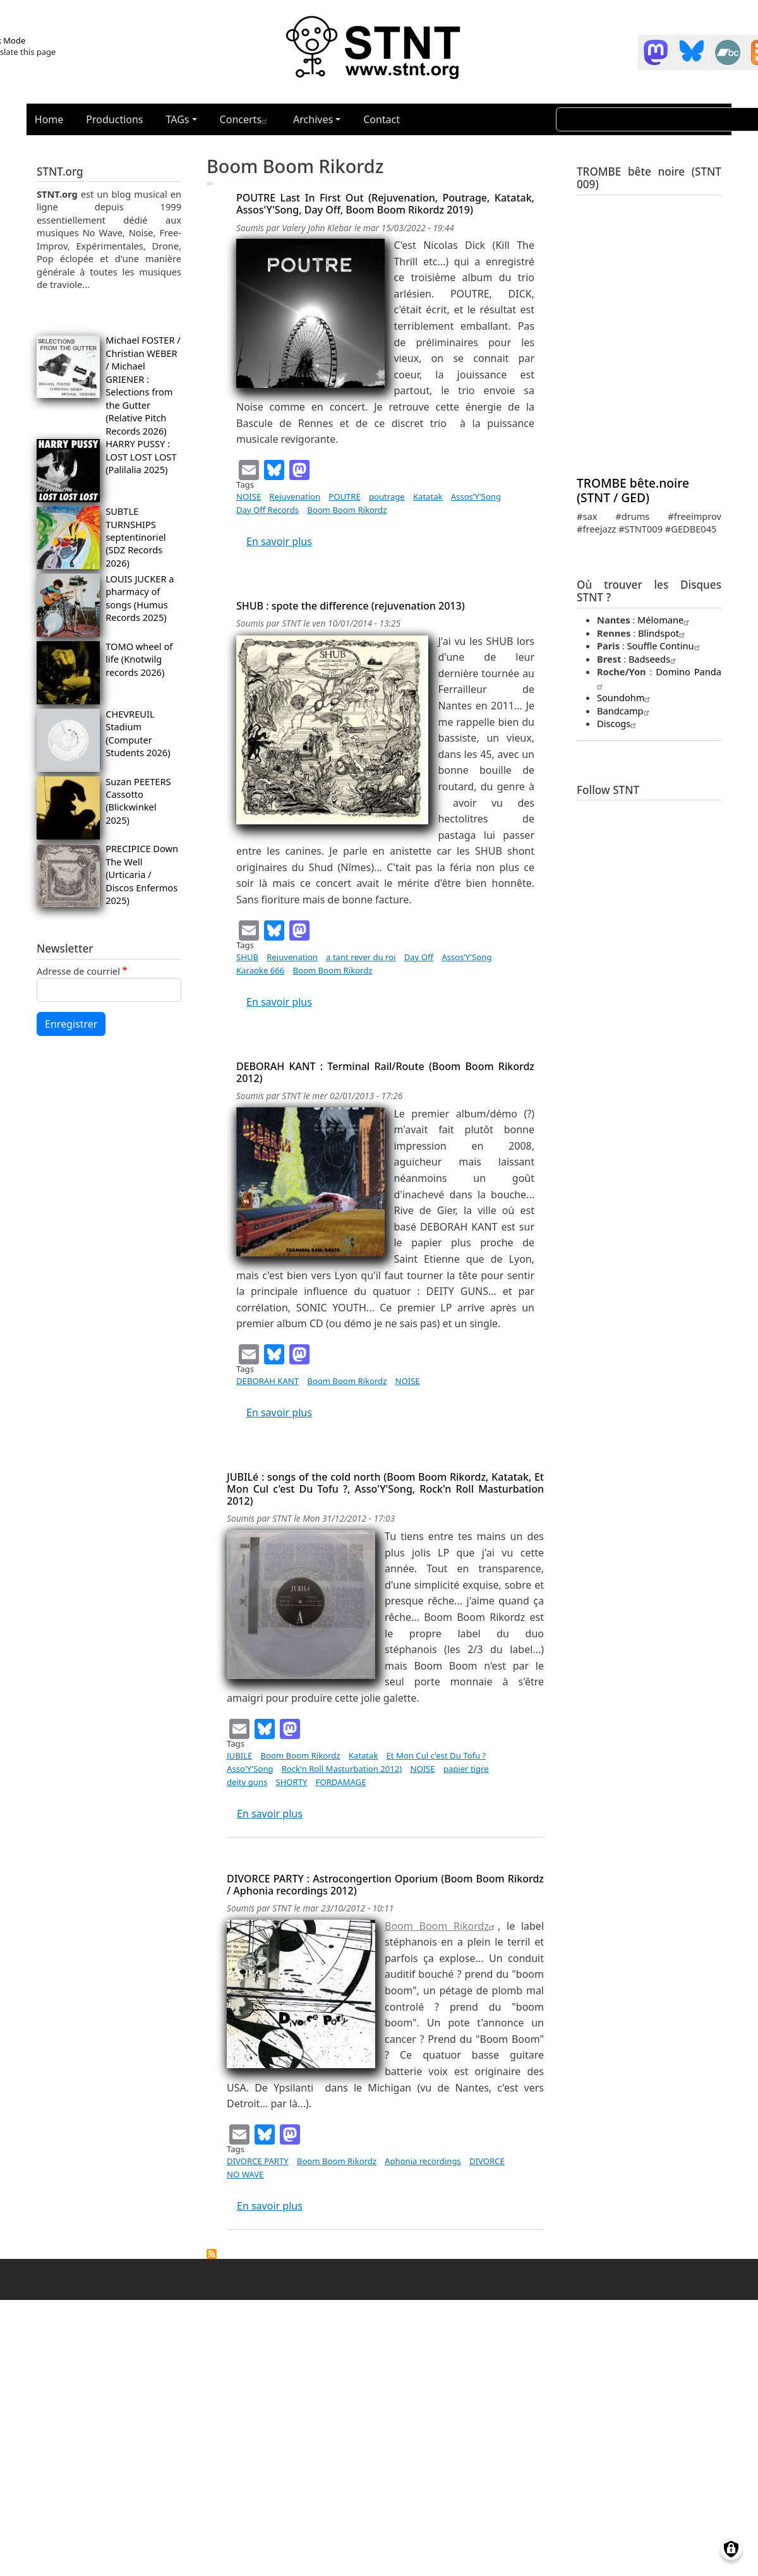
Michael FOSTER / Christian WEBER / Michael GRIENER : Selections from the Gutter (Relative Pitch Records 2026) (143, 385)
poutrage (387, 496)
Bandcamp (625, 710)
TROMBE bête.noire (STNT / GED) (633, 490)
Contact (381, 119)
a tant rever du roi (360, 957)
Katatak (428, 496)
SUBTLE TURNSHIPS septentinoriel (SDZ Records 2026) (135, 537)
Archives (313, 119)
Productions (114, 119)
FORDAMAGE (341, 1782)
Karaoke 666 (260, 970)
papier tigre (466, 1768)
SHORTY (291, 1782)
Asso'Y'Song (250, 1768)
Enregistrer (71, 1024)
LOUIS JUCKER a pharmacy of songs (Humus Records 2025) (139, 597)
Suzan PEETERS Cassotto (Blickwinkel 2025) (138, 800)
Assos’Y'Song (476, 496)
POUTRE (344, 496)
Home (49, 119)
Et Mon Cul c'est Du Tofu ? (436, 1755)
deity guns (247, 1782)
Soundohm (625, 697)
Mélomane (664, 619)
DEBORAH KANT (267, 1381)
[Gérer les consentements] (731, 2549)
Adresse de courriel (78, 971)
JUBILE (239, 1755)
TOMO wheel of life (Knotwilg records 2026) (138, 659)
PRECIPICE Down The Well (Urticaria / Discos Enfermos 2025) (141, 874)
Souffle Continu (665, 645)
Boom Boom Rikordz (347, 509)
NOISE (248, 496)
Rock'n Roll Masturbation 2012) (342, 1768)
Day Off (418, 957)
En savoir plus (279, 541)
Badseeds (654, 659)
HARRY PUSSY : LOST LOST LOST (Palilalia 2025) (140, 456)
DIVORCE (487, 2161)
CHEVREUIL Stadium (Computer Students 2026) (137, 733)
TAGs (178, 119)
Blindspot (663, 633)
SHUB (247, 957)
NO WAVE (245, 2174)
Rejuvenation (294, 496)
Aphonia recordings (423, 2161)
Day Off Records (267, 509)
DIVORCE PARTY (258, 2161)
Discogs (618, 723)
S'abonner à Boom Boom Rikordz (212, 2254)
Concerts (245, 119)
